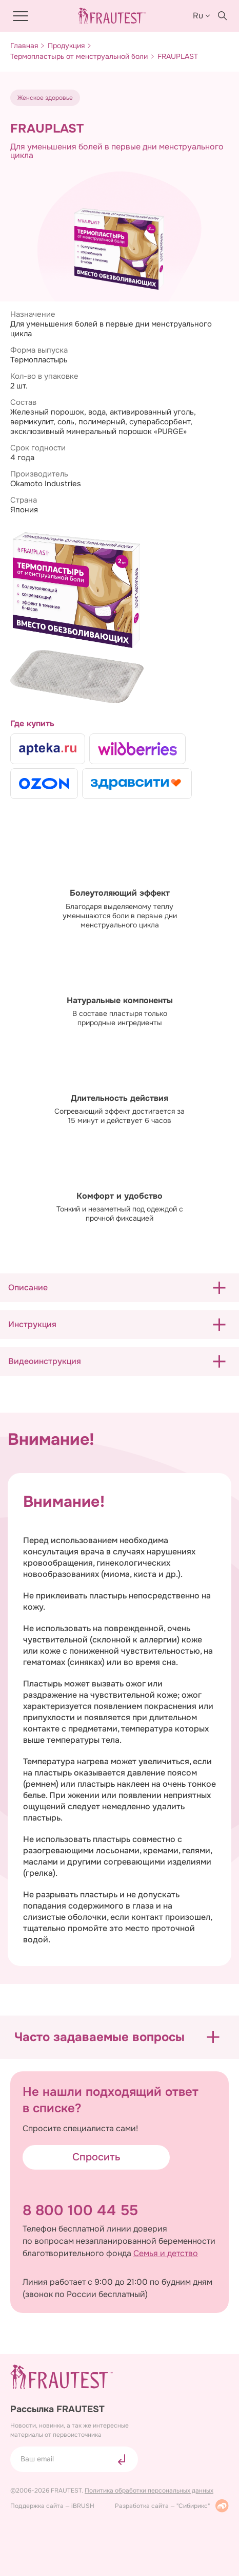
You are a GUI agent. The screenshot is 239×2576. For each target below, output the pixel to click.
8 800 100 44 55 (80, 2210)
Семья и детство (165, 2253)
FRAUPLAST (177, 57)
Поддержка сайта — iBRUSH (52, 2505)
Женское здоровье (45, 98)
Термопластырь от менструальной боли (79, 57)
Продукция (66, 46)
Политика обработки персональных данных (149, 2490)
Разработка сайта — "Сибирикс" (172, 2505)
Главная (24, 46)
